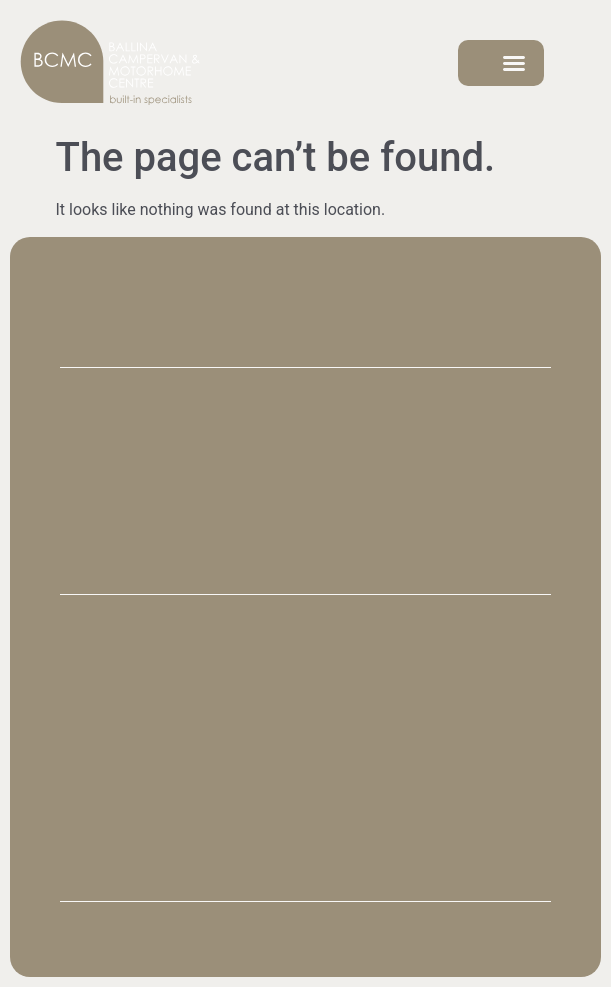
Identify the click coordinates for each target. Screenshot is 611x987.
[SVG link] (110, 63)
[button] (514, 63)
